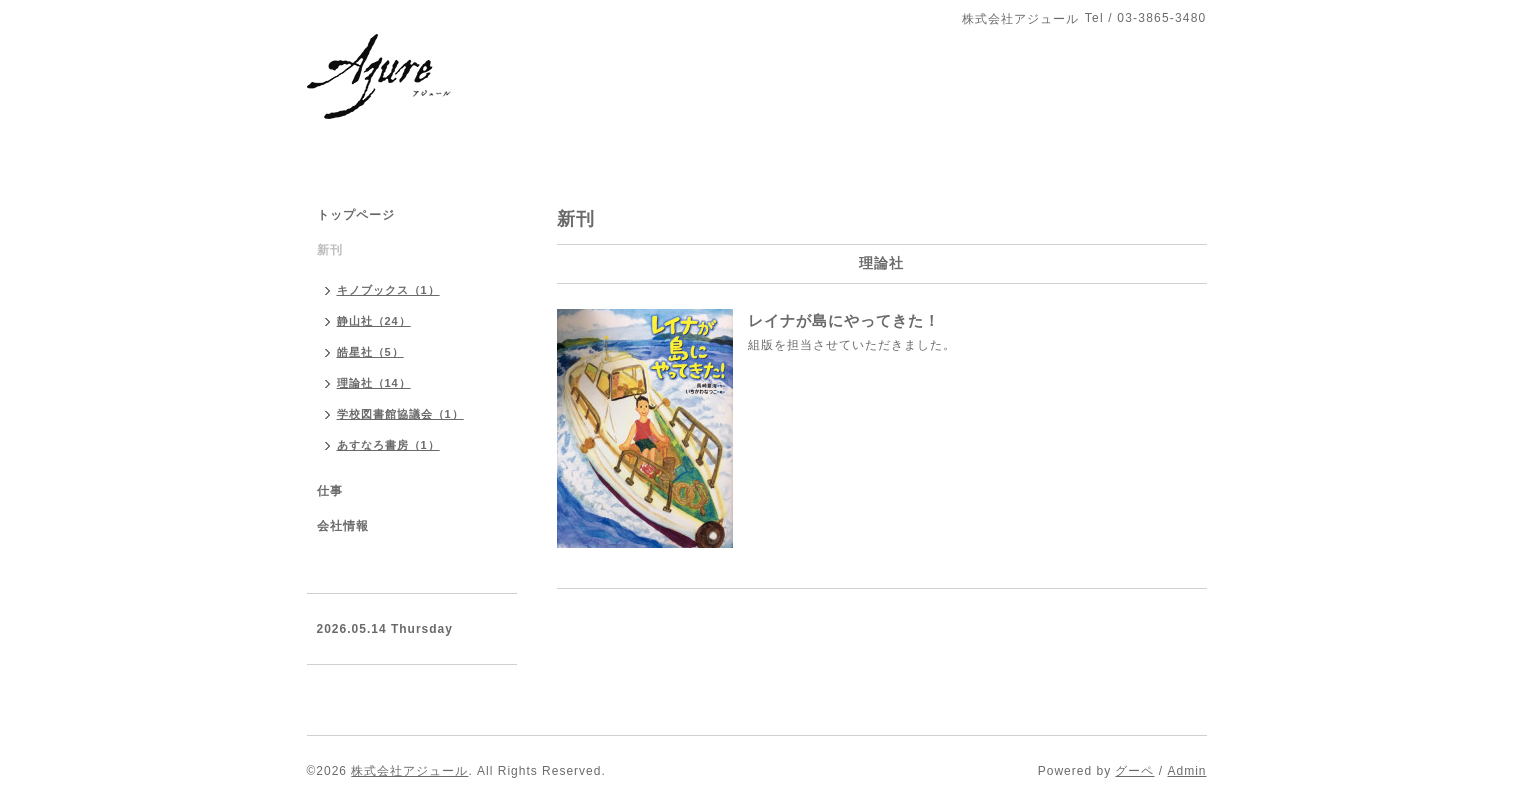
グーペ (1134, 771)
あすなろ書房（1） (388, 445)
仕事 (330, 491)
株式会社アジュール (409, 771)
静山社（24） (374, 321)
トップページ (356, 215)
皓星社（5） (370, 352)
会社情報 (343, 526)
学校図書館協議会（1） (400, 414)
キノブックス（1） (388, 290)
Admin (1186, 771)
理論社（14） (374, 383)
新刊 (330, 250)
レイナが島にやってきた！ (844, 320)
